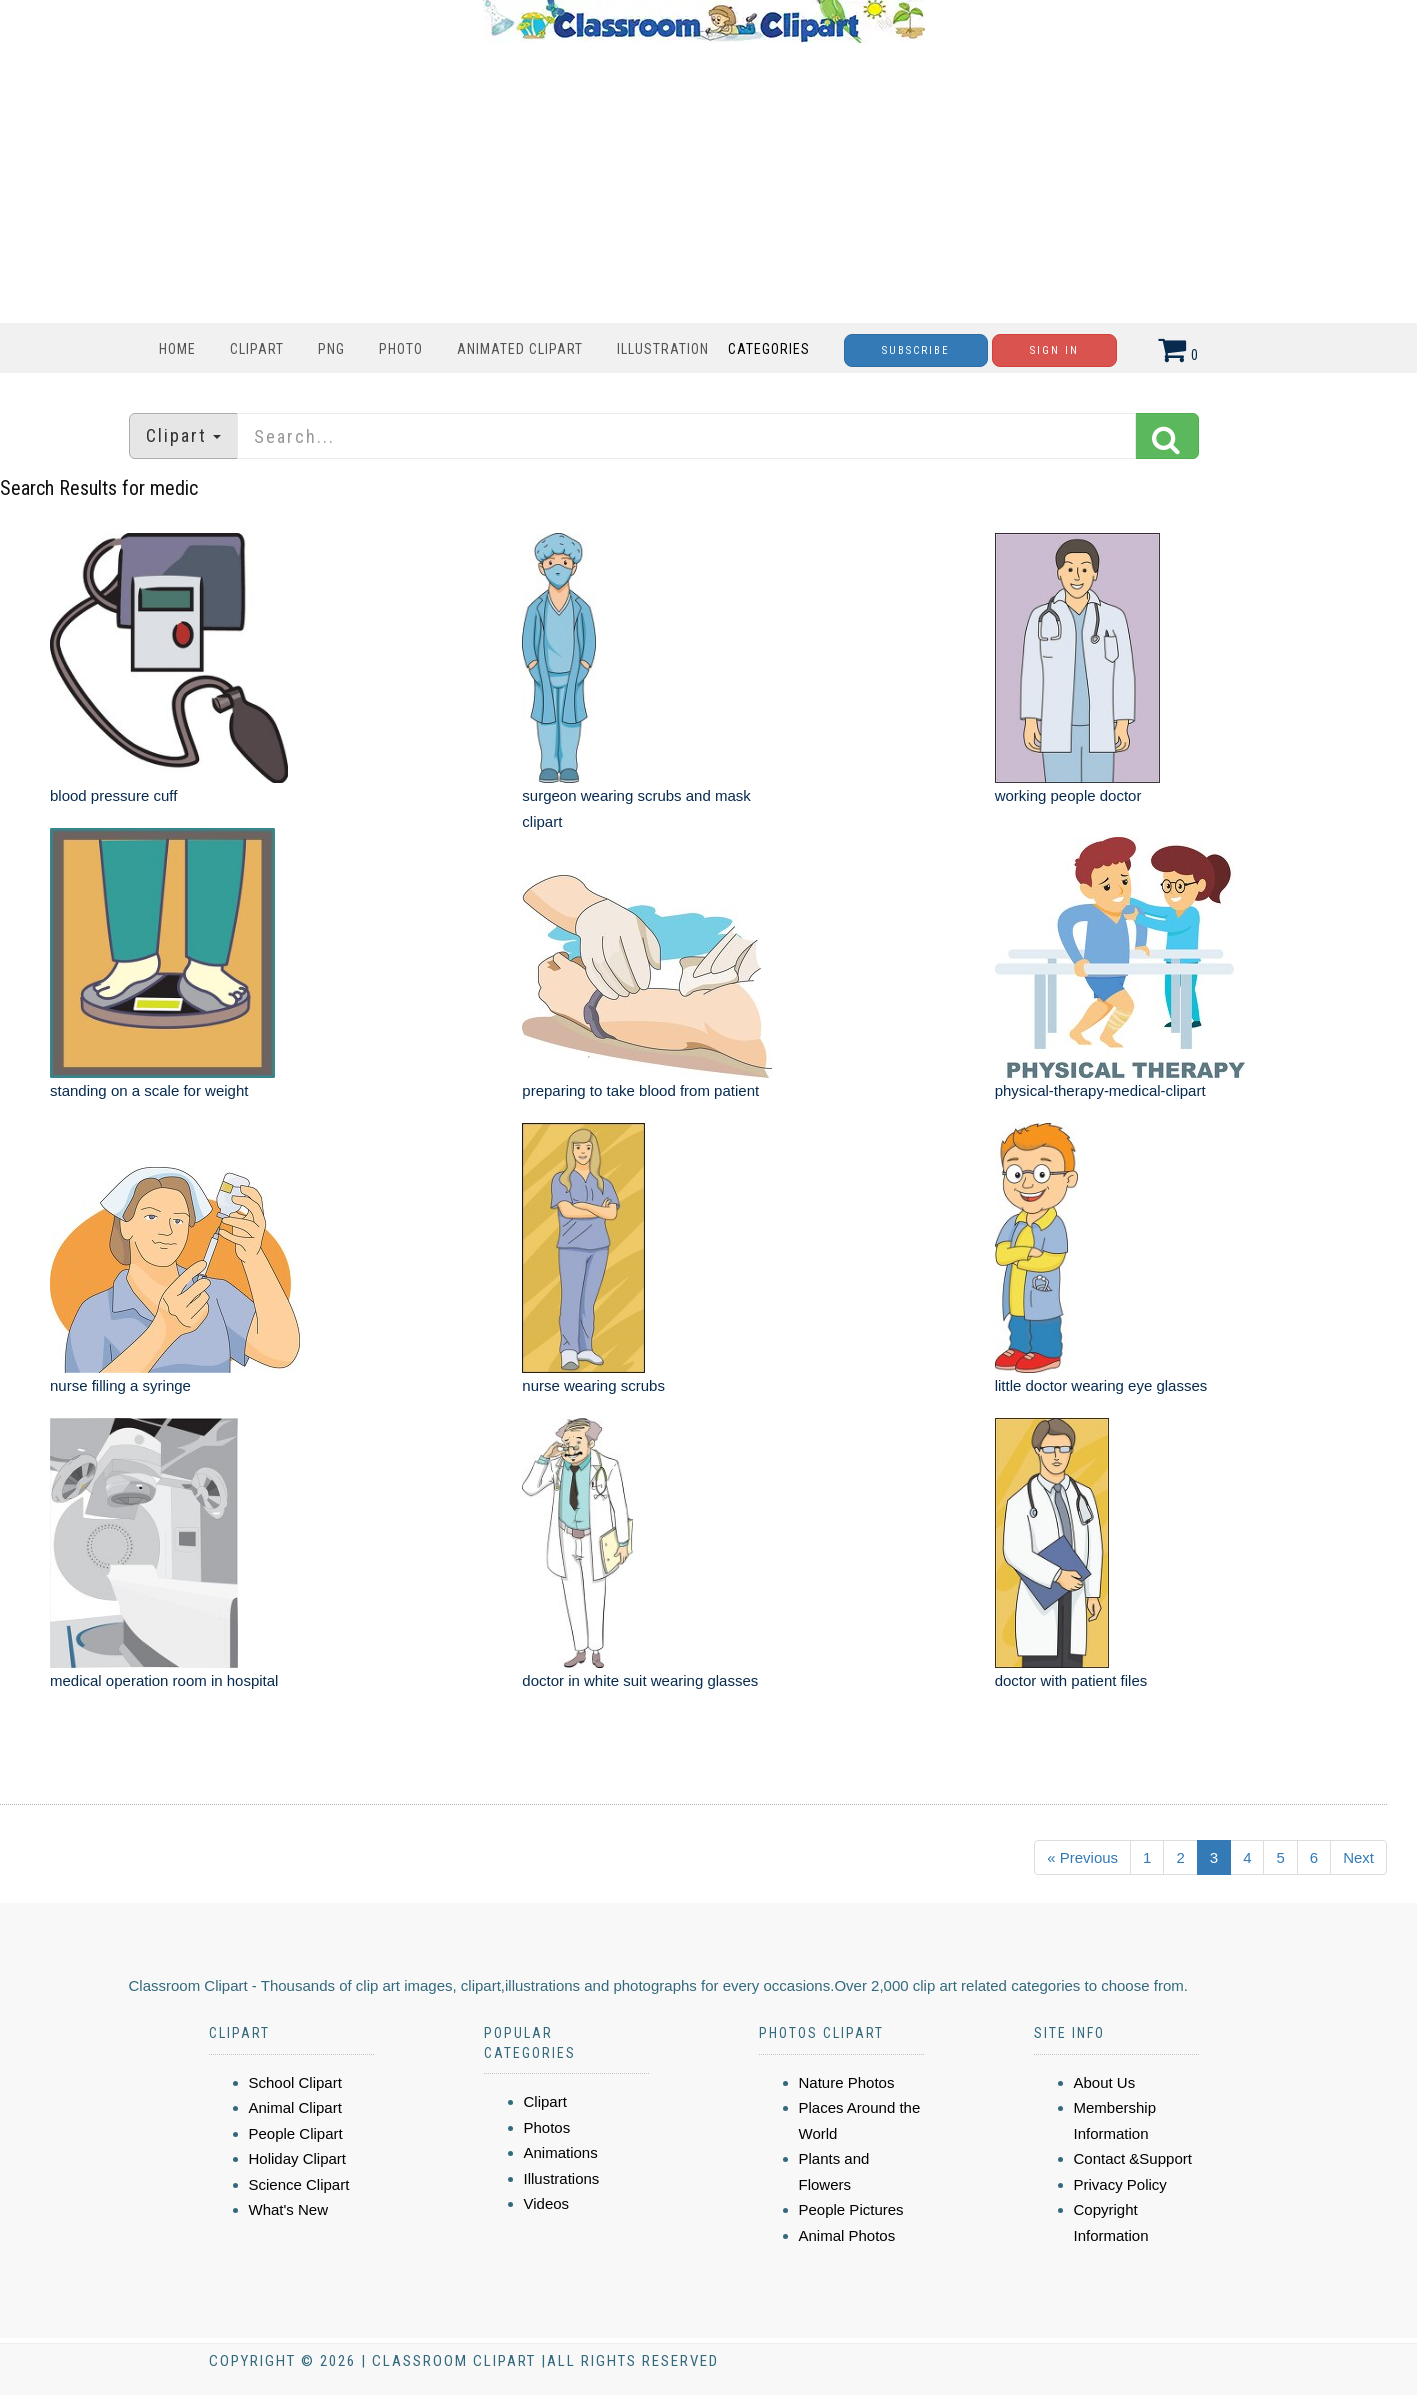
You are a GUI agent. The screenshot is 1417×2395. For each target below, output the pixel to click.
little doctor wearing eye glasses (1101, 1385)
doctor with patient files (1071, 1680)
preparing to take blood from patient (640, 1090)
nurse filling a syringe (120, 1385)
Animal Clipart (295, 2107)
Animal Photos (847, 2235)
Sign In (1054, 350)
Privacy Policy (1120, 2184)
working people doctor (1068, 795)
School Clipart (295, 2082)
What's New (289, 2209)
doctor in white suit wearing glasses (640, 1680)
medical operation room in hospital (164, 1680)
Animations (561, 2152)
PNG (331, 349)
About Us (1105, 2082)
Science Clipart (299, 2184)
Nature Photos (847, 2082)
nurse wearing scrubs (593, 1385)
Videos (547, 2203)
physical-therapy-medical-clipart (1100, 1090)
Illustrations (562, 2178)
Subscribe (916, 350)
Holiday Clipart (298, 2158)
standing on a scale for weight (149, 1090)
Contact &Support (1133, 2158)
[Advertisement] (704, 183)
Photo (401, 349)
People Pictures (851, 2209)
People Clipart (296, 2133)
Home (177, 349)
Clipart (257, 349)
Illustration (663, 349)
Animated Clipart (520, 349)
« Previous (1082, 1857)
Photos (547, 2127)
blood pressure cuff (113, 795)
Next (1358, 1857)
